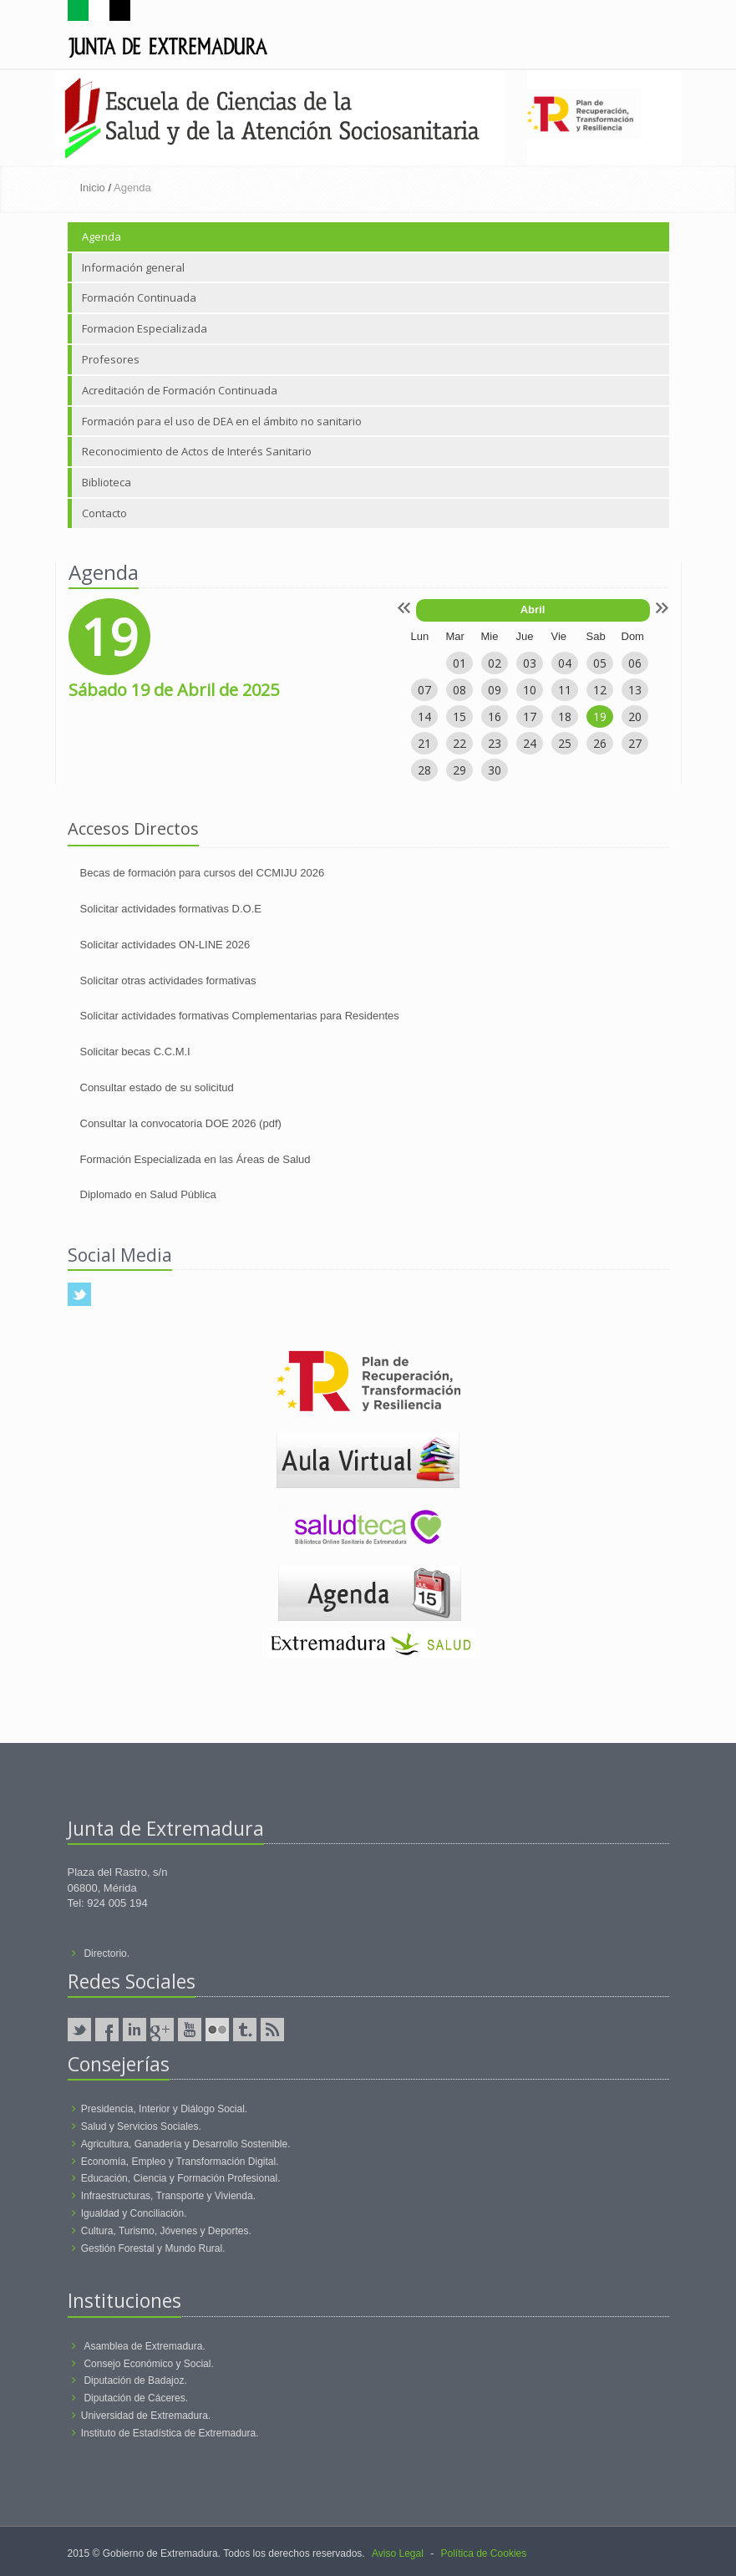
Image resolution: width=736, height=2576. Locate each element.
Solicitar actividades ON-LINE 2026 (165, 944)
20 (635, 716)
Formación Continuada (139, 297)
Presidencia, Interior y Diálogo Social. (164, 2109)
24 (529, 743)
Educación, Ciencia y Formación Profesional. (181, 2178)
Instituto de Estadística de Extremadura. (170, 2433)
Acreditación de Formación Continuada (179, 390)
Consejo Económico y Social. (148, 2364)
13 (635, 690)
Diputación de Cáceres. (136, 2398)
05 (600, 663)
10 (529, 690)
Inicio (92, 187)
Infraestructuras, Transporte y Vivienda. (168, 2196)
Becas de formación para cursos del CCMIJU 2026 (202, 872)
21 (424, 743)
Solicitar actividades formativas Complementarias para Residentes (239, 1015)
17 (529, 716)
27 (635, 743)
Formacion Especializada (144, 328)
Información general (133, 267)
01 (459, 663)
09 (494, 690)
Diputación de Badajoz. (135, 2380)
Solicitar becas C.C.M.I (135, 1051)
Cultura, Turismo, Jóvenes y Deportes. (166, 2231)
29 (459, 770)
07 (424, 690)
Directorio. (106, 1953)
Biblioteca (106, 482)
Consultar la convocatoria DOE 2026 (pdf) (181, 1123)
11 (564, 690)
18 (564, 716)
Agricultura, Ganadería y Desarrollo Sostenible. (186, 2144)
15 (459, 716)
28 (424, 770)
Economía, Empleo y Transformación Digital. (180, 2161)
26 (600, 743)
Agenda (101, 236)
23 (494, 743)
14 (424, 716)
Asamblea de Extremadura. (144, 2346)
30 (494, 770)
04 (564, 663)
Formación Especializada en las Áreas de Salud (195, 1159)
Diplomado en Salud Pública (148, 1194)
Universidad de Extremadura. (146, 2415)
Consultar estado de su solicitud (157, 1087)
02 (494, 663)
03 (529, 663)
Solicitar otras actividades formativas (168, 980)
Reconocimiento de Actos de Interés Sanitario (197, 451)
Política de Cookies (484, 2553)
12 (600, 690)
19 (600, 716)
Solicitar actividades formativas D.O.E (170, 908)
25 (564, 743)
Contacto (104, 513)
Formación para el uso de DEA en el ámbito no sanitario (222, 421)
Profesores (111, 359)
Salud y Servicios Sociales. (141, 2126)
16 (494, 716)
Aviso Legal (398, 2553)
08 (459, 690)
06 (635, 663)
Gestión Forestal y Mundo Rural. (153, 2248)
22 (459, 743)
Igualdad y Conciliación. (134, 2213)
